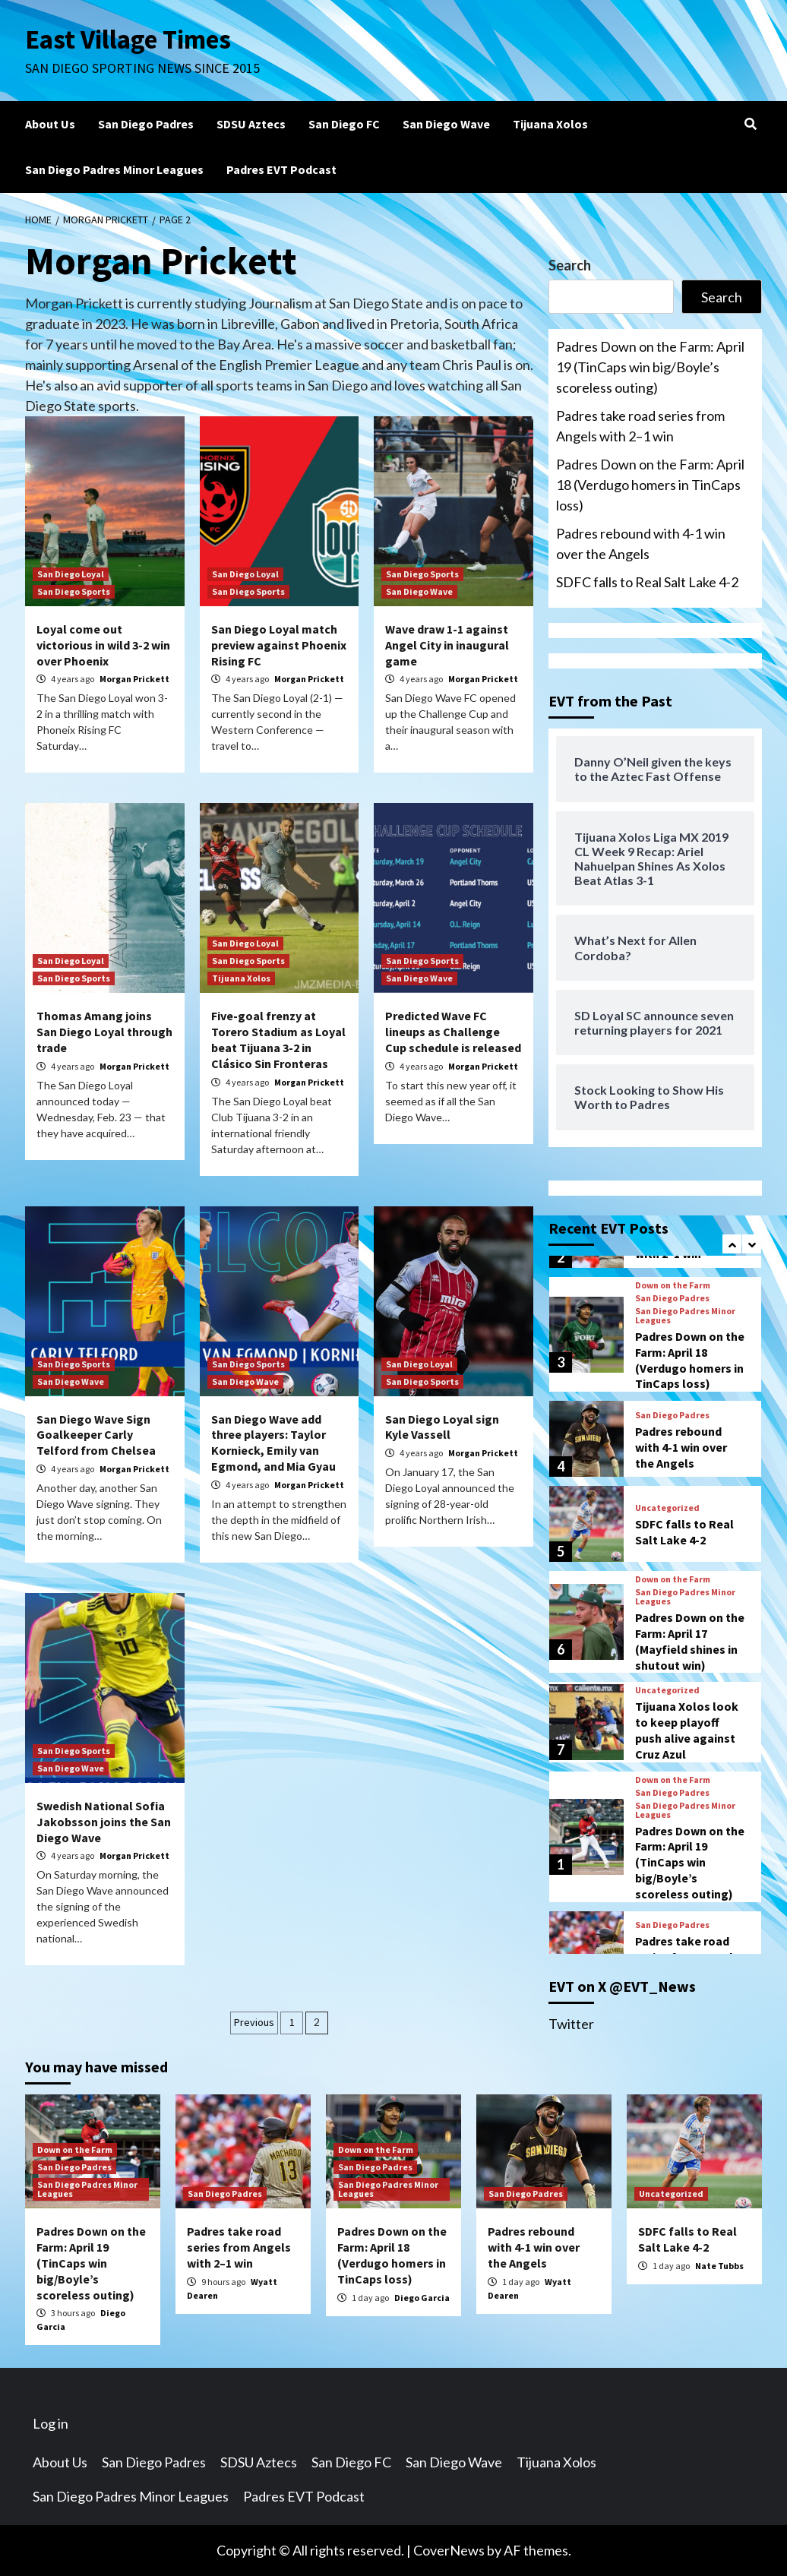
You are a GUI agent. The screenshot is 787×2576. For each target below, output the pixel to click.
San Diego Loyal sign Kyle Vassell (442, 1427)
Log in (50, 2423)
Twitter (571, 2023)
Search (569, 265)
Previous (254, 2022)
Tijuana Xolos (550, 123)
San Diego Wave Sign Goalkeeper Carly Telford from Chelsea (96, 1435)
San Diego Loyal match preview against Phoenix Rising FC (278, 644)
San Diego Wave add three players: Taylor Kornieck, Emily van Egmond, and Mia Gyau (273, 1442)
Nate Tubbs (719, 2265)
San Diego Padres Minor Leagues (114, 169)
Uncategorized (667, 1507)
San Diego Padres (146, 123)
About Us (50, 123)
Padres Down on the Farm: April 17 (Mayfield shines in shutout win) (689, 1641)
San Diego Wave (446, 123)
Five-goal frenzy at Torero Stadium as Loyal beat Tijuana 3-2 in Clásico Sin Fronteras (278, 1039)
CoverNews (449, 2550)
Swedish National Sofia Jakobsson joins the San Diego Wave (103, 1821)
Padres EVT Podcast (281, 169)
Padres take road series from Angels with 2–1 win (640, 425)
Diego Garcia (422, 2297)
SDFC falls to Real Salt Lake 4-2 (647, 582)
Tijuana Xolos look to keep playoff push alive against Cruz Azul (686, 1730)
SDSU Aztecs (251, 123)
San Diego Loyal (70, 574)
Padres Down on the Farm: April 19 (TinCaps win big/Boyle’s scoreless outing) (650, 367)
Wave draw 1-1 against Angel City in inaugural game (447, 644)
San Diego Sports (73, 591)
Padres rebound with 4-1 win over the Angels (640, 543)
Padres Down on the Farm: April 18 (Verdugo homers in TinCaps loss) (650, 485)
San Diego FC (344, 123)
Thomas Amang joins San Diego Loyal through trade (104, 1031)
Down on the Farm (672, 1285)
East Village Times (128, 39)
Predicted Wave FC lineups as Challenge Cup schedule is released (453, 1031)
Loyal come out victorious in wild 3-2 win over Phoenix (103, 644)
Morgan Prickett (134, 678)
